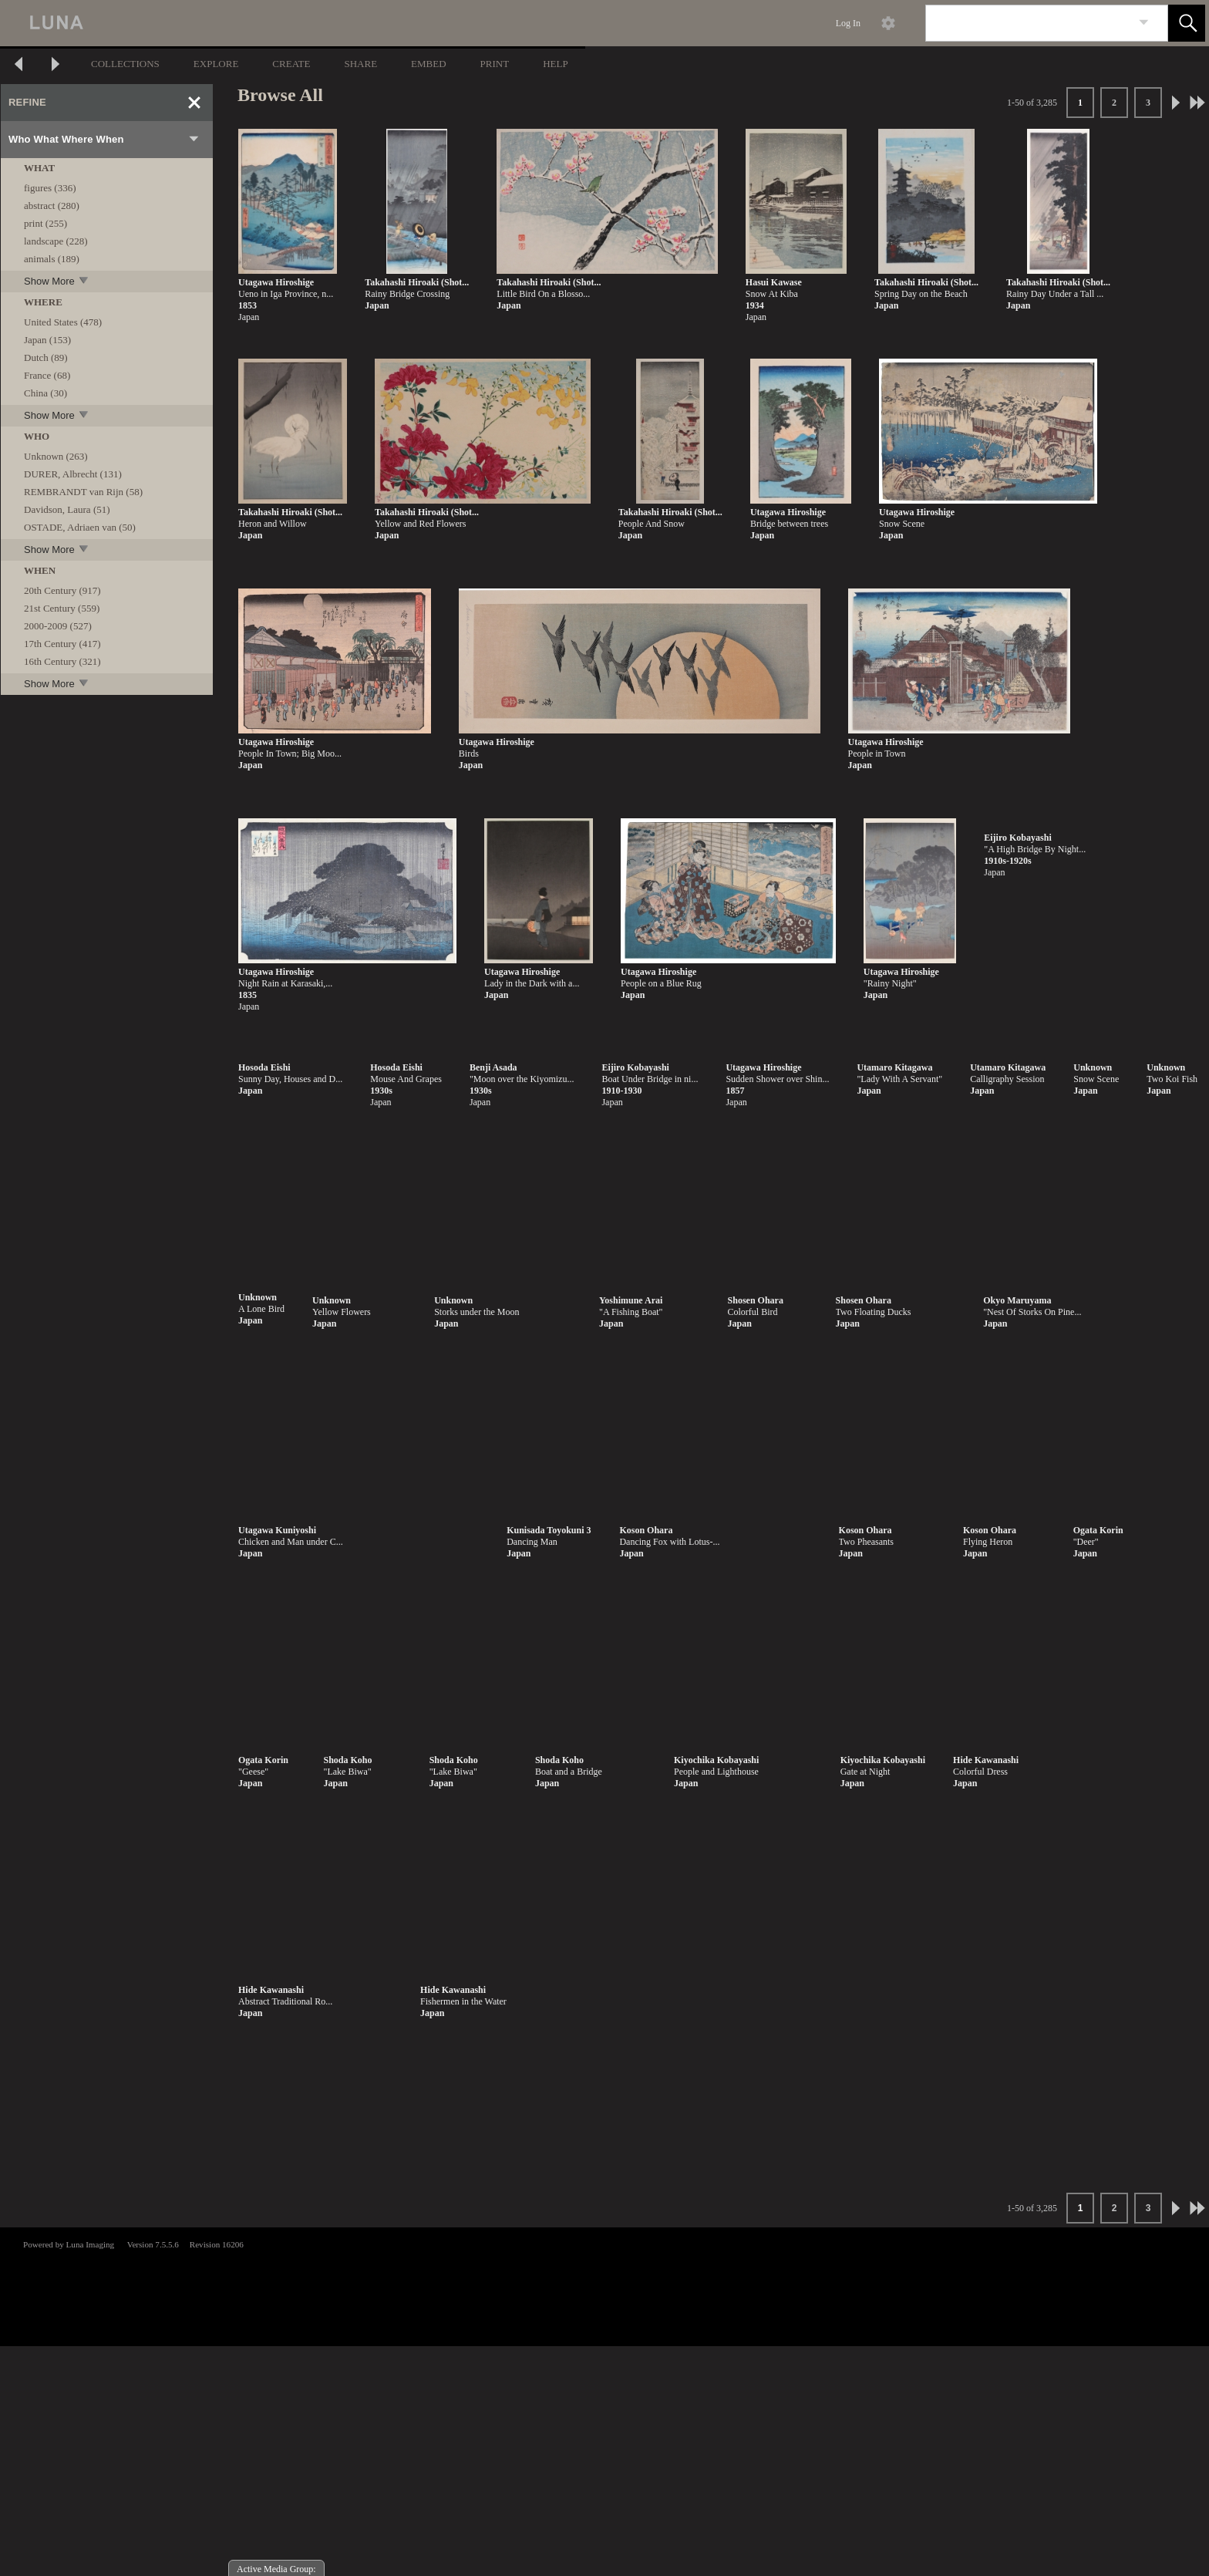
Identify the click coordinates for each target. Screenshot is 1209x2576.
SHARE (360, 63)
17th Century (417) (62, 643)
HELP (555, 63)
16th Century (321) (62, 661)
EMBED (428, 63)
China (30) (45, 393)
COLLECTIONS (125, 63)
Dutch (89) (46, 357)
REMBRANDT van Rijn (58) (83, 491)
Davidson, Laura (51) (67, 509)
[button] (1186, 23)
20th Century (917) (62, 590)
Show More (57, 281)
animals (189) (51, 259)
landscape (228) (56, 241)
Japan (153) (47, 340)
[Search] (1028, 23)
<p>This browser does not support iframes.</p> (604, 2285)
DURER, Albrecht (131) (73, 474)
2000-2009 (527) (58, 626)
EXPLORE (216, 63)
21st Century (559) (61, 608)
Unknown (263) (56, 456)
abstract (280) (51, 205)
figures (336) (50, 188)
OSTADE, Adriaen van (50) (80, 527)
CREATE (291, 63)
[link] (1144, 23)
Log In (848, 23)
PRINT (495, 63)
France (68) (47, 375)
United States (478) (63, 322)
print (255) (45, 223)
